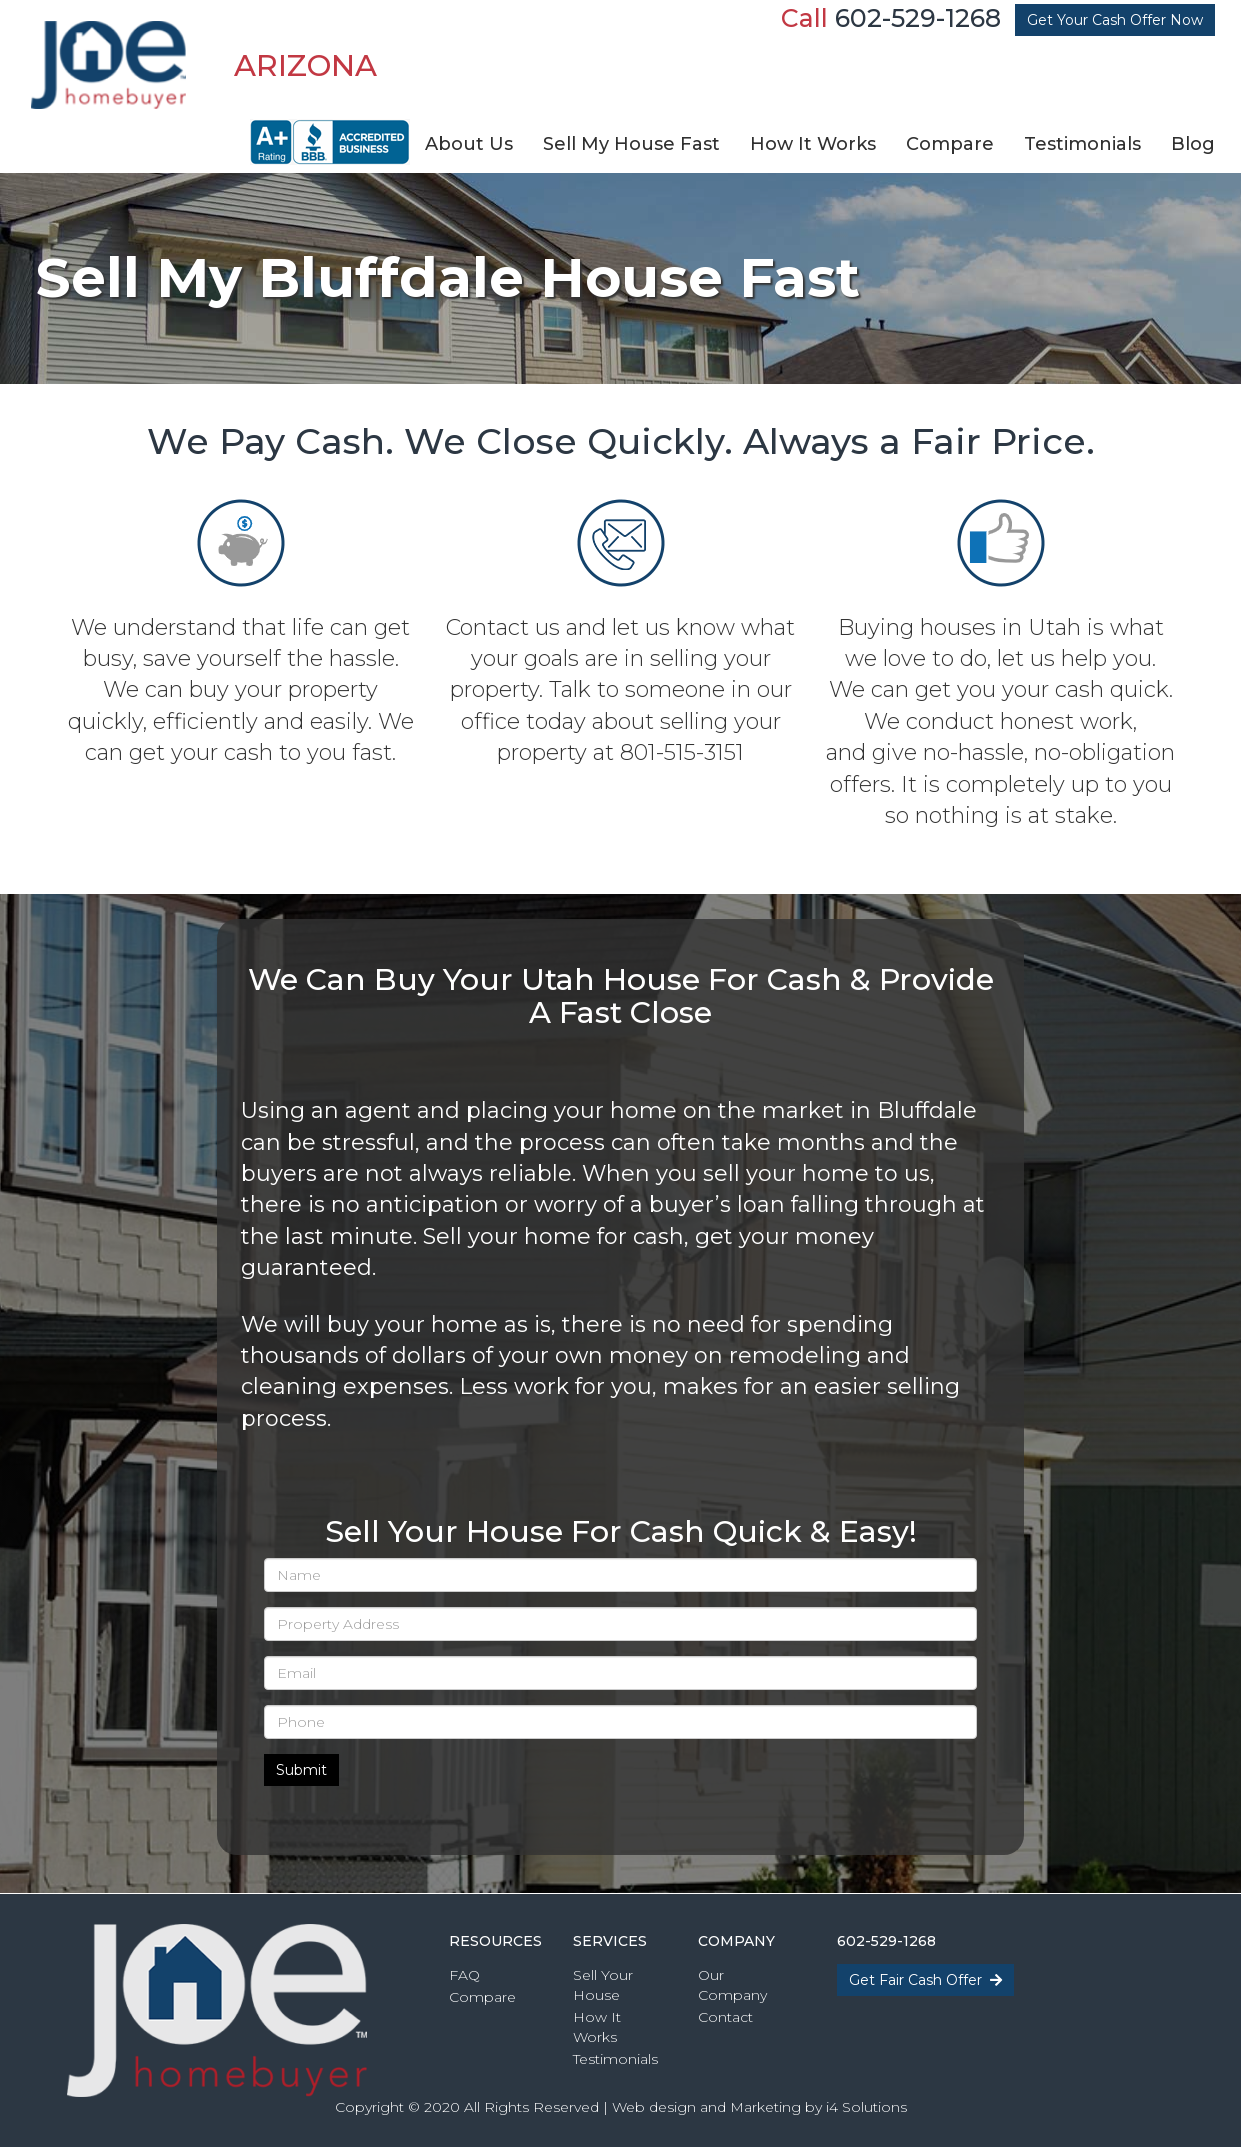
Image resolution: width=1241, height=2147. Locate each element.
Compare (482, 1997)
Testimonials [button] (1082, 144)
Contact (725, 2017)
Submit (301, 1770)
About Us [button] (469, 144)
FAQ (464, 1975)
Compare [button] (950, 144)
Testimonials (615, 2059)
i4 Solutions (866, 2107)
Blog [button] (1193, 144)
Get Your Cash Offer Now (1115, 20)
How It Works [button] (813, 144)
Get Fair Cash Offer (925, 1980)
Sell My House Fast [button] (631, 144)
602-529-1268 (918, 18)
